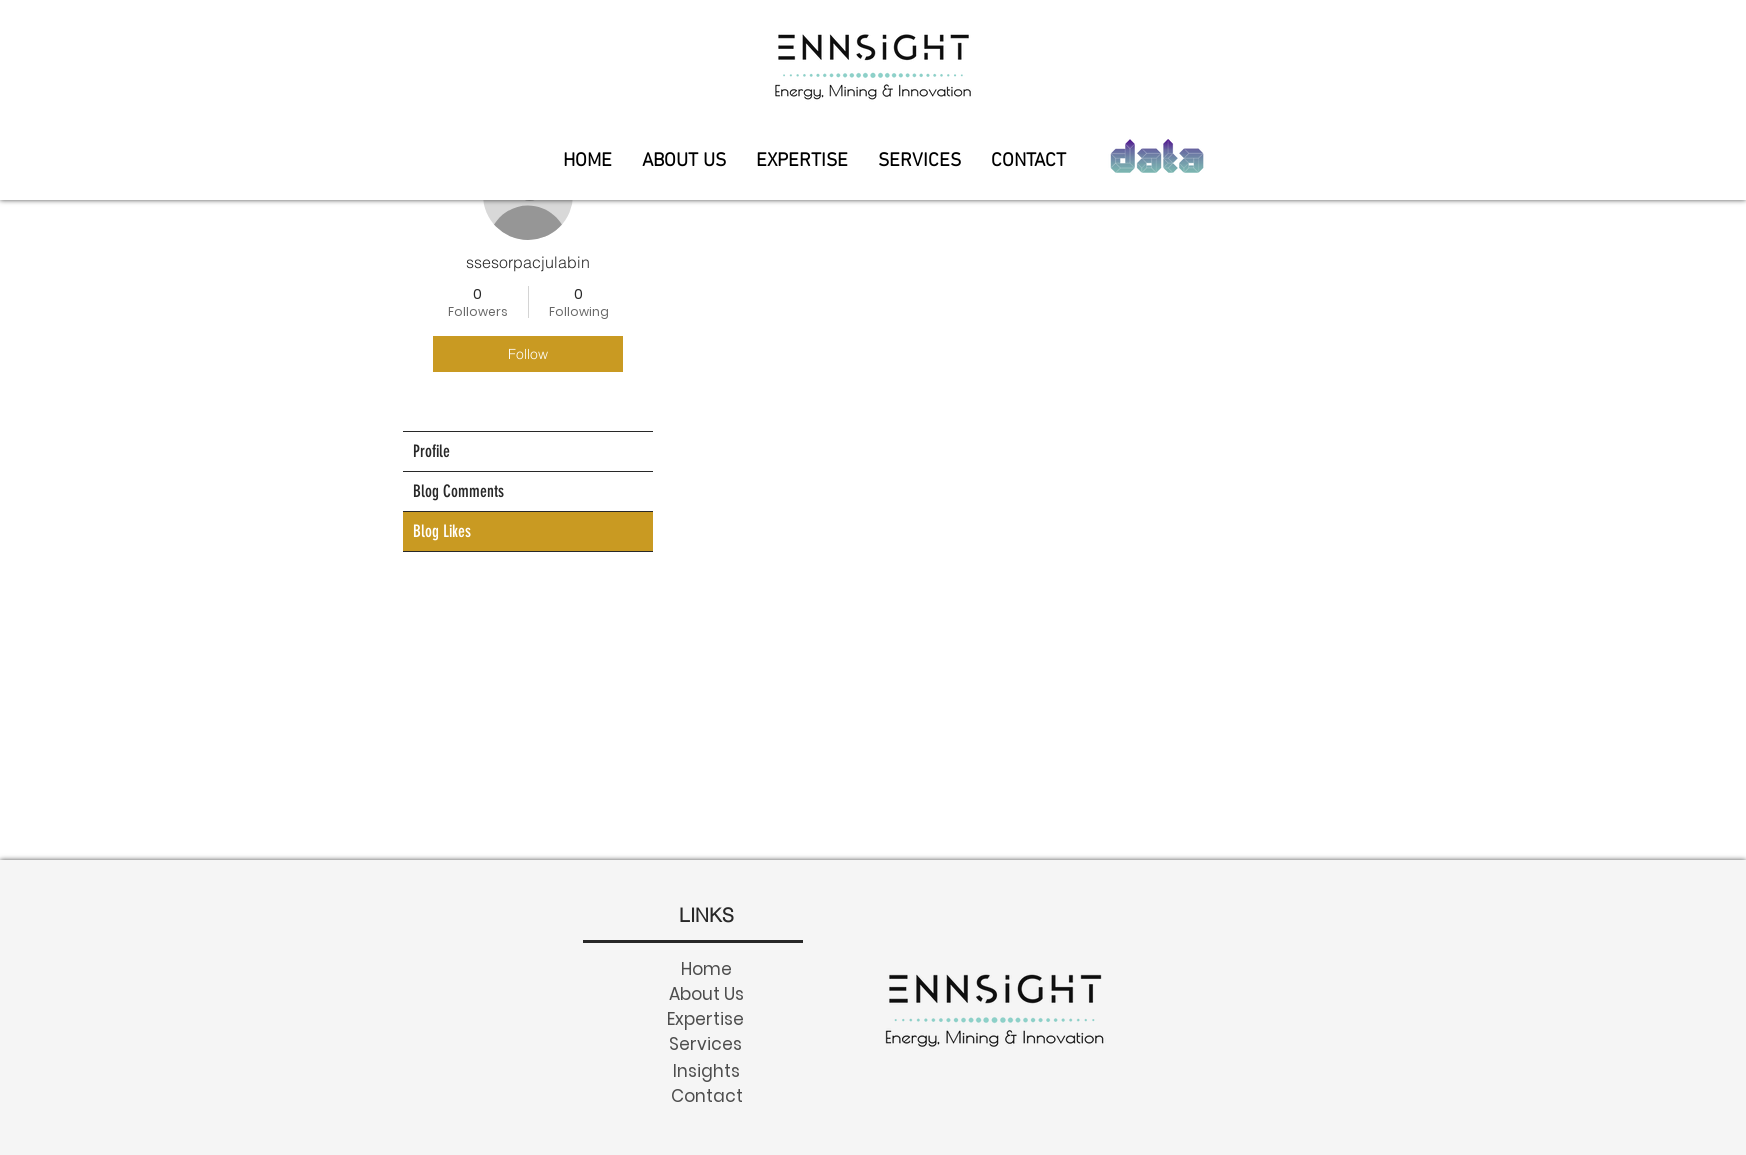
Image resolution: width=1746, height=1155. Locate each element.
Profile (431, 451)
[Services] (705, 1043)
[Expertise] (705, 1018)
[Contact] (706, 1095)
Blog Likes (442, 531)
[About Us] (706, 993)
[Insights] (706, 1070)
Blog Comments (458, 491)
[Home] (706, 968)
